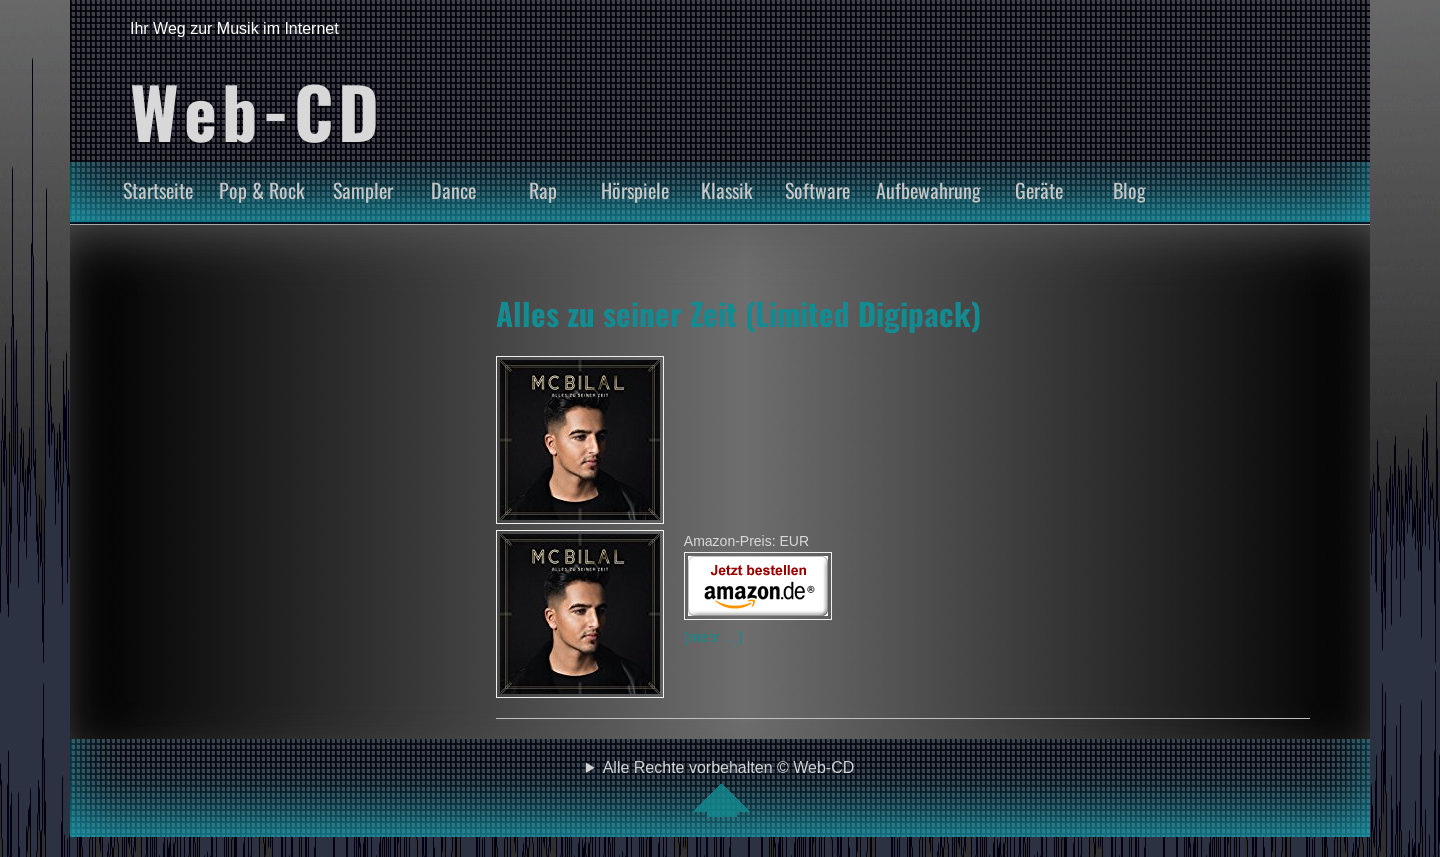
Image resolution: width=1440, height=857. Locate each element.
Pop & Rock (262, 190)
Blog (1129, 190)
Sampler (363, 190)
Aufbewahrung (928, 190)
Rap (543, 190)
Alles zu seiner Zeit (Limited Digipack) (738, 313)
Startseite (158, 190)
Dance (453, 190)
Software (817, 190)
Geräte (1039, 190)
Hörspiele (635, 190)
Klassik (727, 190)
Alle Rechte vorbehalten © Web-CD (729, 788)
